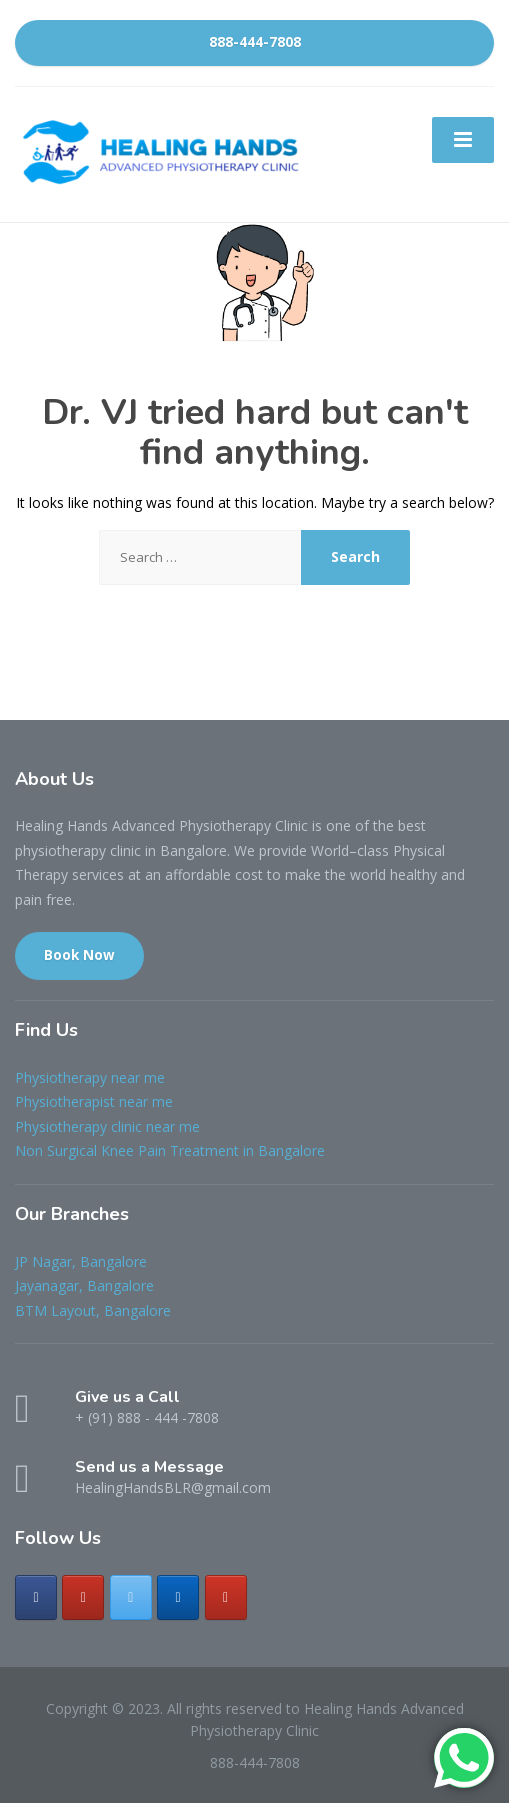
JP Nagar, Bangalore (81, 1261)
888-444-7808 (255, 42)
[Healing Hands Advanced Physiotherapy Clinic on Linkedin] (178, 1597)
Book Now (79, 955)
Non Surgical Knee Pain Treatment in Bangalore (170, 1150)
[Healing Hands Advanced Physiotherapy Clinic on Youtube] (226, 1597)
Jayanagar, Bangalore (84, 1285)
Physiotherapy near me (90, 1077)
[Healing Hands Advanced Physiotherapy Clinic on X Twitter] (131, 1597)
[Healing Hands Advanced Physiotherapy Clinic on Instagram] (83, 1597)
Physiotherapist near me (94, 1101)
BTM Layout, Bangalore (93, 1310)
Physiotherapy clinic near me (107, 1126)
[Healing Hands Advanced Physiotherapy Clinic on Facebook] (36, 1597)
